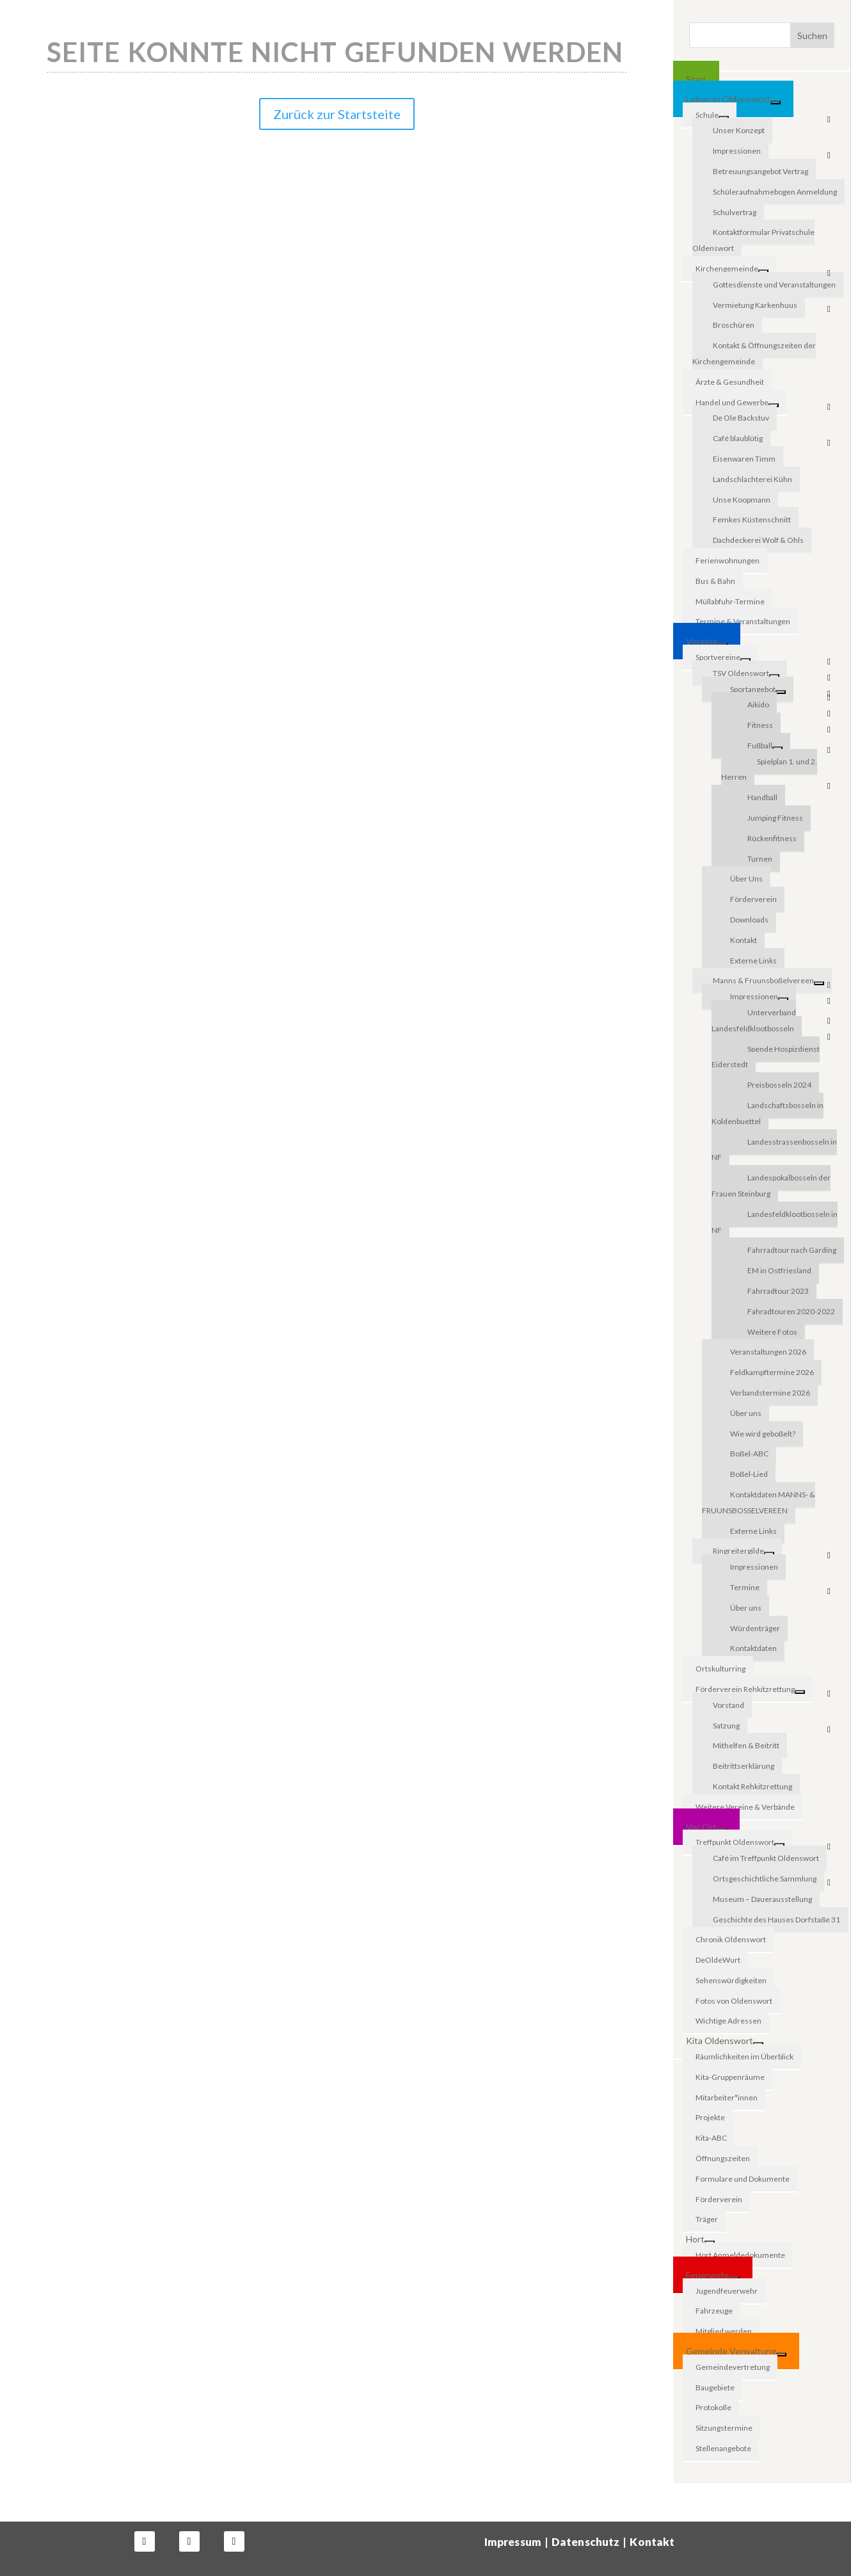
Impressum (512, 2541)
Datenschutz (586, 2541)
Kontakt (652, 2541)
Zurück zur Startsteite (337, 114)
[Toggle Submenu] (775, 102)
